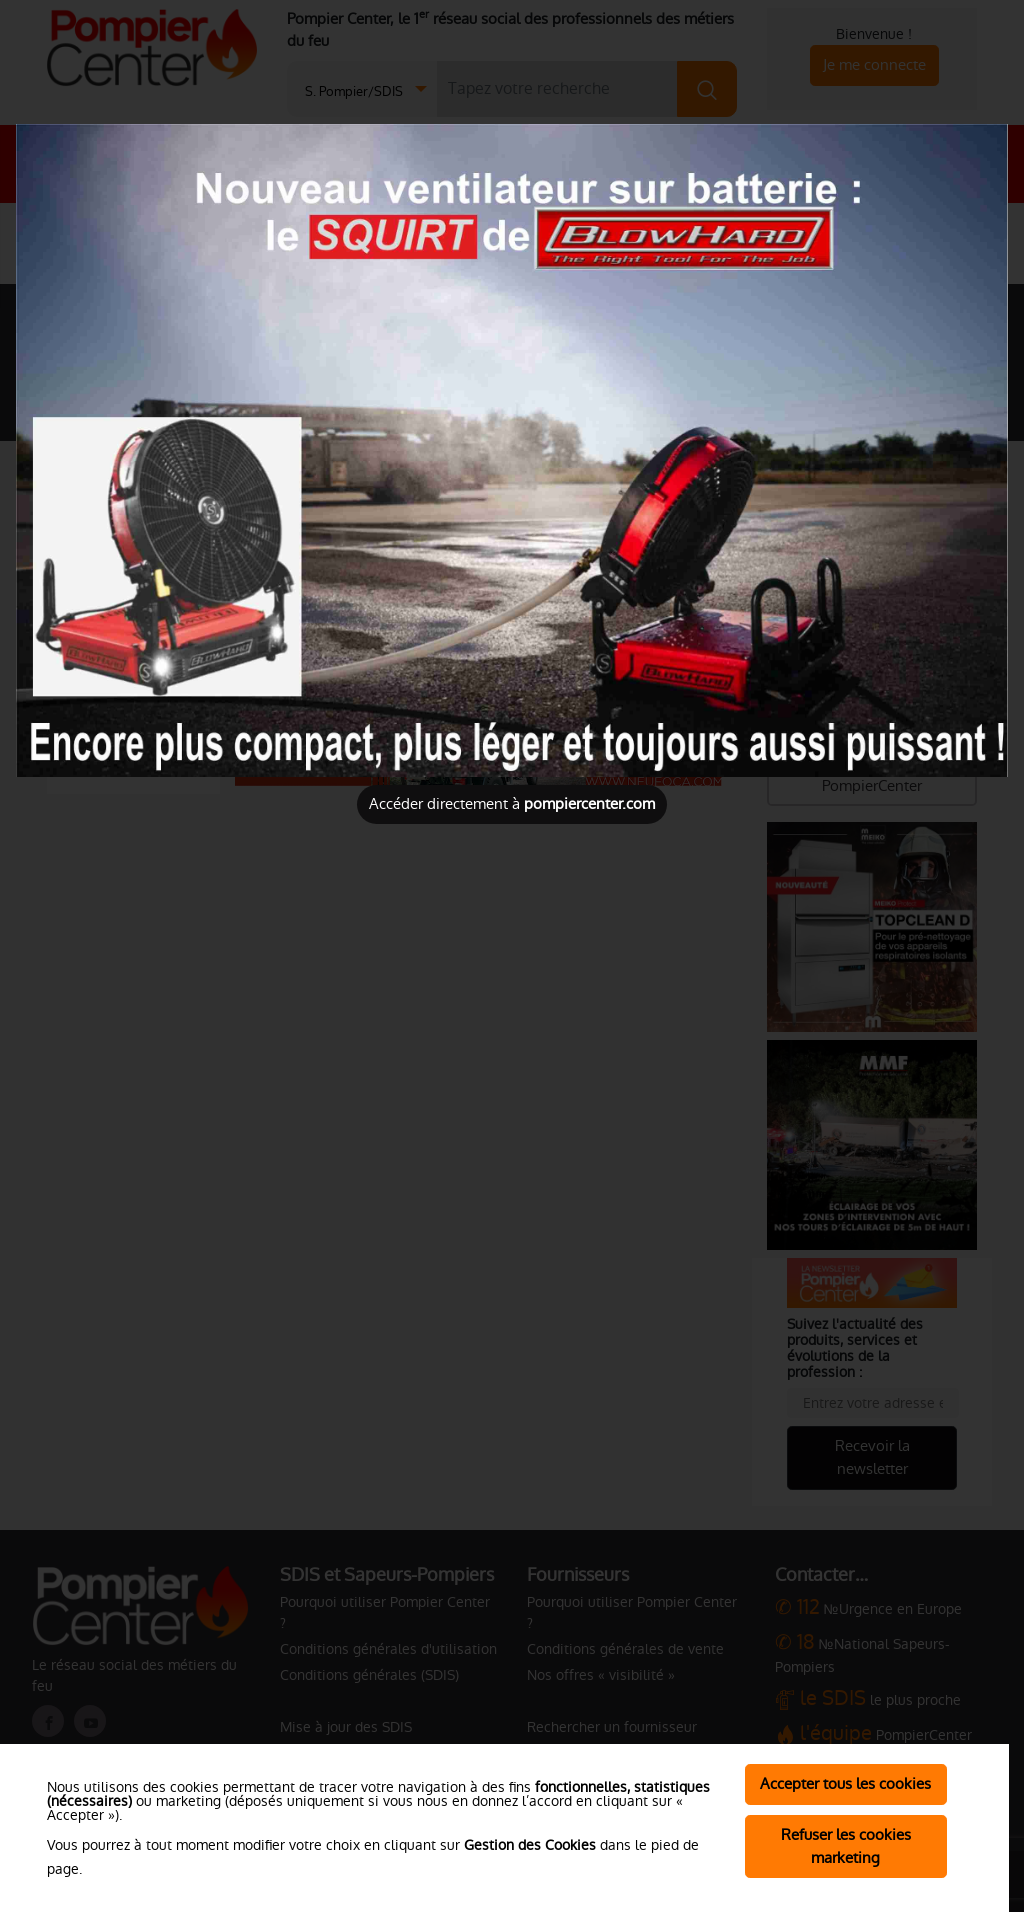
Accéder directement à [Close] (512, 803)
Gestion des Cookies (530, 1845)
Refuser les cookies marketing (846, 1846)
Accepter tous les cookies (845, 1783)
